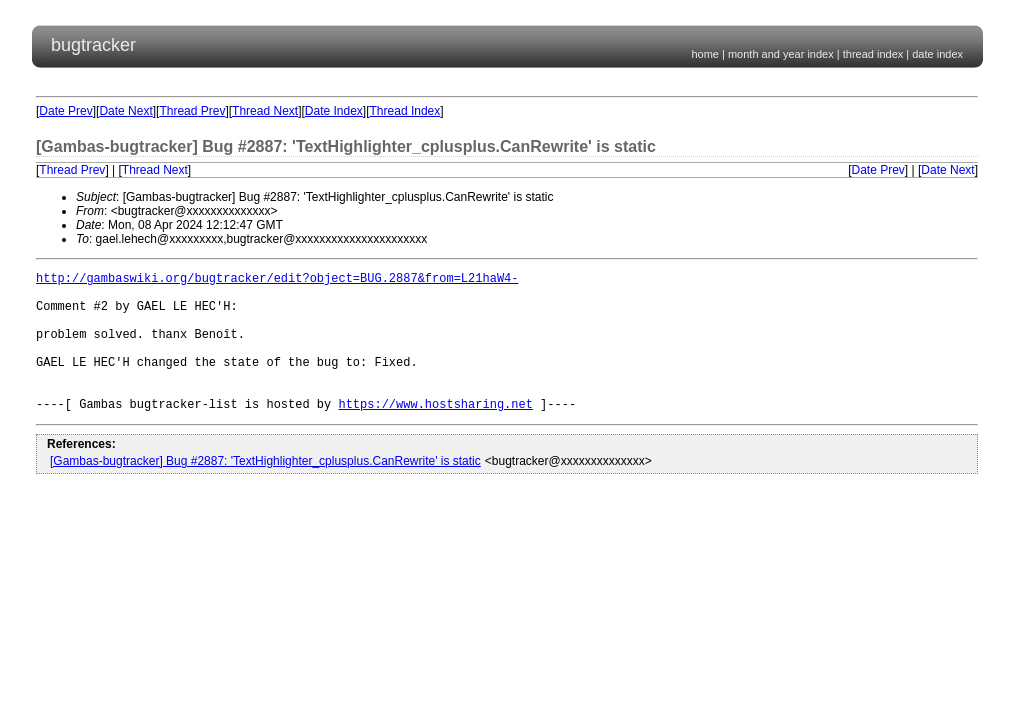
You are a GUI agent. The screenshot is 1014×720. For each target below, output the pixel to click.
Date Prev (65, 111)
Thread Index (405, 111)
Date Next (125, 111)
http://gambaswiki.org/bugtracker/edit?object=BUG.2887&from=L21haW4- (277, 280)
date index (937, 54)
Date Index (334, 111)
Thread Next (265, 111)
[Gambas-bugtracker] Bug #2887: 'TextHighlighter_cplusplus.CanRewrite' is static (265, 491)
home (705, 54)
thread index (873, 54)
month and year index (781, 54)
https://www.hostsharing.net (435, 433)
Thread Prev (192, 111)
